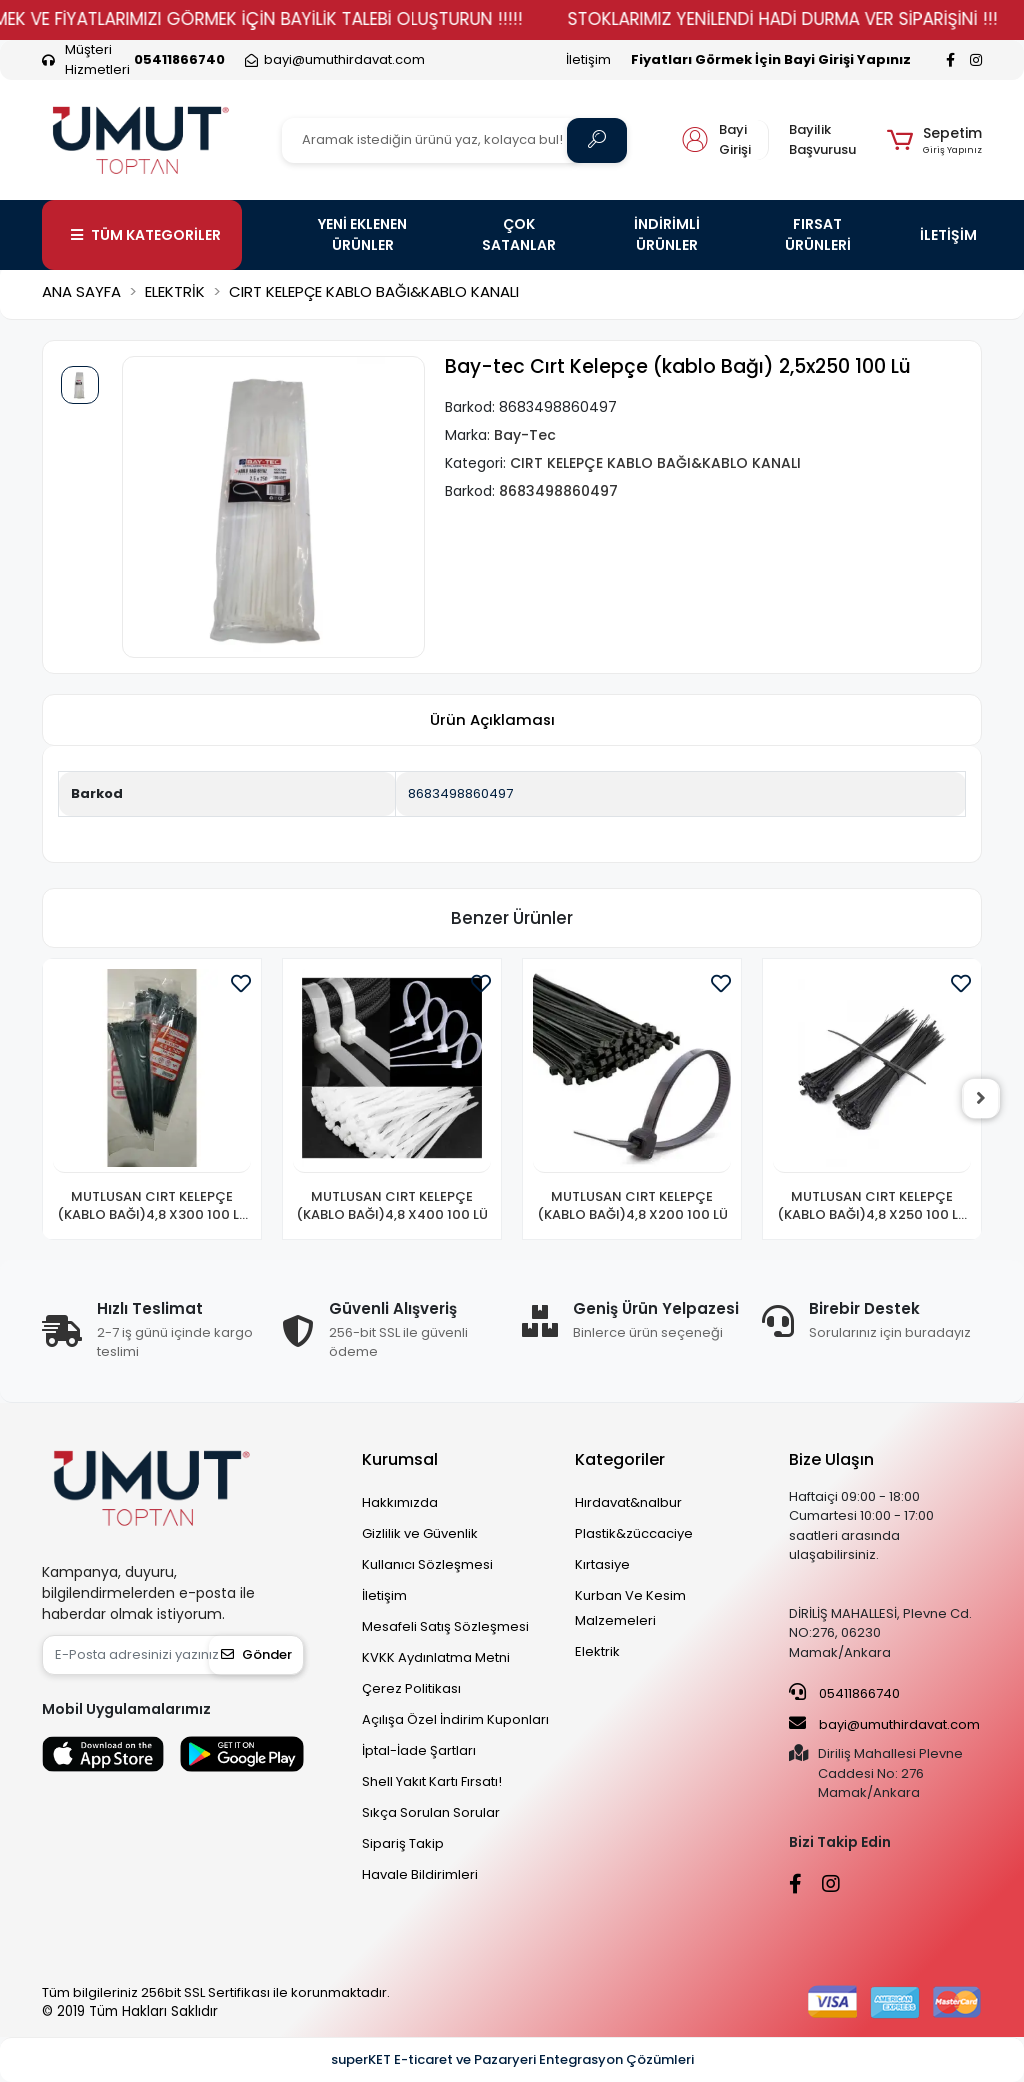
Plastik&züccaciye (634, 1533)
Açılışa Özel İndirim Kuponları (455, 1719)
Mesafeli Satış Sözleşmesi (445, 1626)
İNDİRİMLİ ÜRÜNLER (667, 234)
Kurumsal (400, 1459)
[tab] (492, 720)
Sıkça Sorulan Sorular (431, 1812)
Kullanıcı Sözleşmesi (427, 1564)
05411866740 (844, 1693)
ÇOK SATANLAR (519, 234)
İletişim (588, 59)
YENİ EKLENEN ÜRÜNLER (362, 234)
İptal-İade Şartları (419, 1750)
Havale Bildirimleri (420, 1874)
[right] (982, 1099)
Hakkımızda (400, 1502)
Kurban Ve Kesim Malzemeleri (630, 1608)
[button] (934, 140)
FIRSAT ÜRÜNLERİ (818, 234)
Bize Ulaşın (831, 1459)
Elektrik (597, 1651)
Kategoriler (620, 1459)
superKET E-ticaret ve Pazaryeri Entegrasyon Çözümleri (512, 2059)
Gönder (256, 1654)
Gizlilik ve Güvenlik (420, 1533)
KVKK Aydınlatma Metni (436, 1657)
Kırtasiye (602, 1564)
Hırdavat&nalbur (628, 1502)
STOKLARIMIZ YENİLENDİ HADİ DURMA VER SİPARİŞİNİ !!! (806, 19)
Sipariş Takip (403, 1843)
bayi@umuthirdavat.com (884, 1724)
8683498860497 (460, 793)
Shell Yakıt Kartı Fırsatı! (432, 1781)
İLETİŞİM (948, 235)
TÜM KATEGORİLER (146, 235)
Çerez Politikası (411, 1688)
